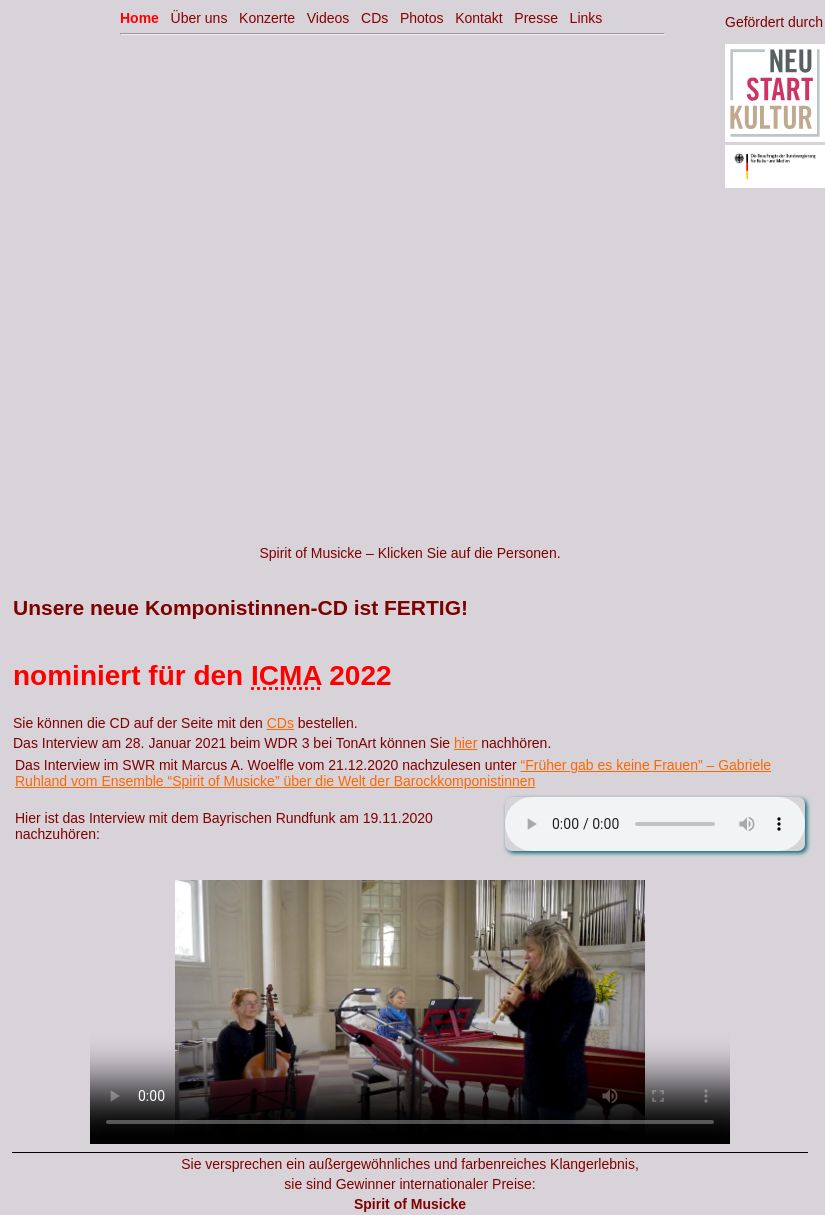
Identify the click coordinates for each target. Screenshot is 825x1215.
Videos (328, 18)
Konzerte (267, 18)
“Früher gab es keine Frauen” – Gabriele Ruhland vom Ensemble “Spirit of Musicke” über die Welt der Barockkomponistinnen (393, 773)
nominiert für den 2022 (202, 675)
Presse (536, 18)
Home (139, 18)
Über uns (199, 18)
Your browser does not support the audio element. (655, 824)
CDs (280, 723)
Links (586, 18)
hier (465, 743)
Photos (422, 18)
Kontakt (478, 18)
